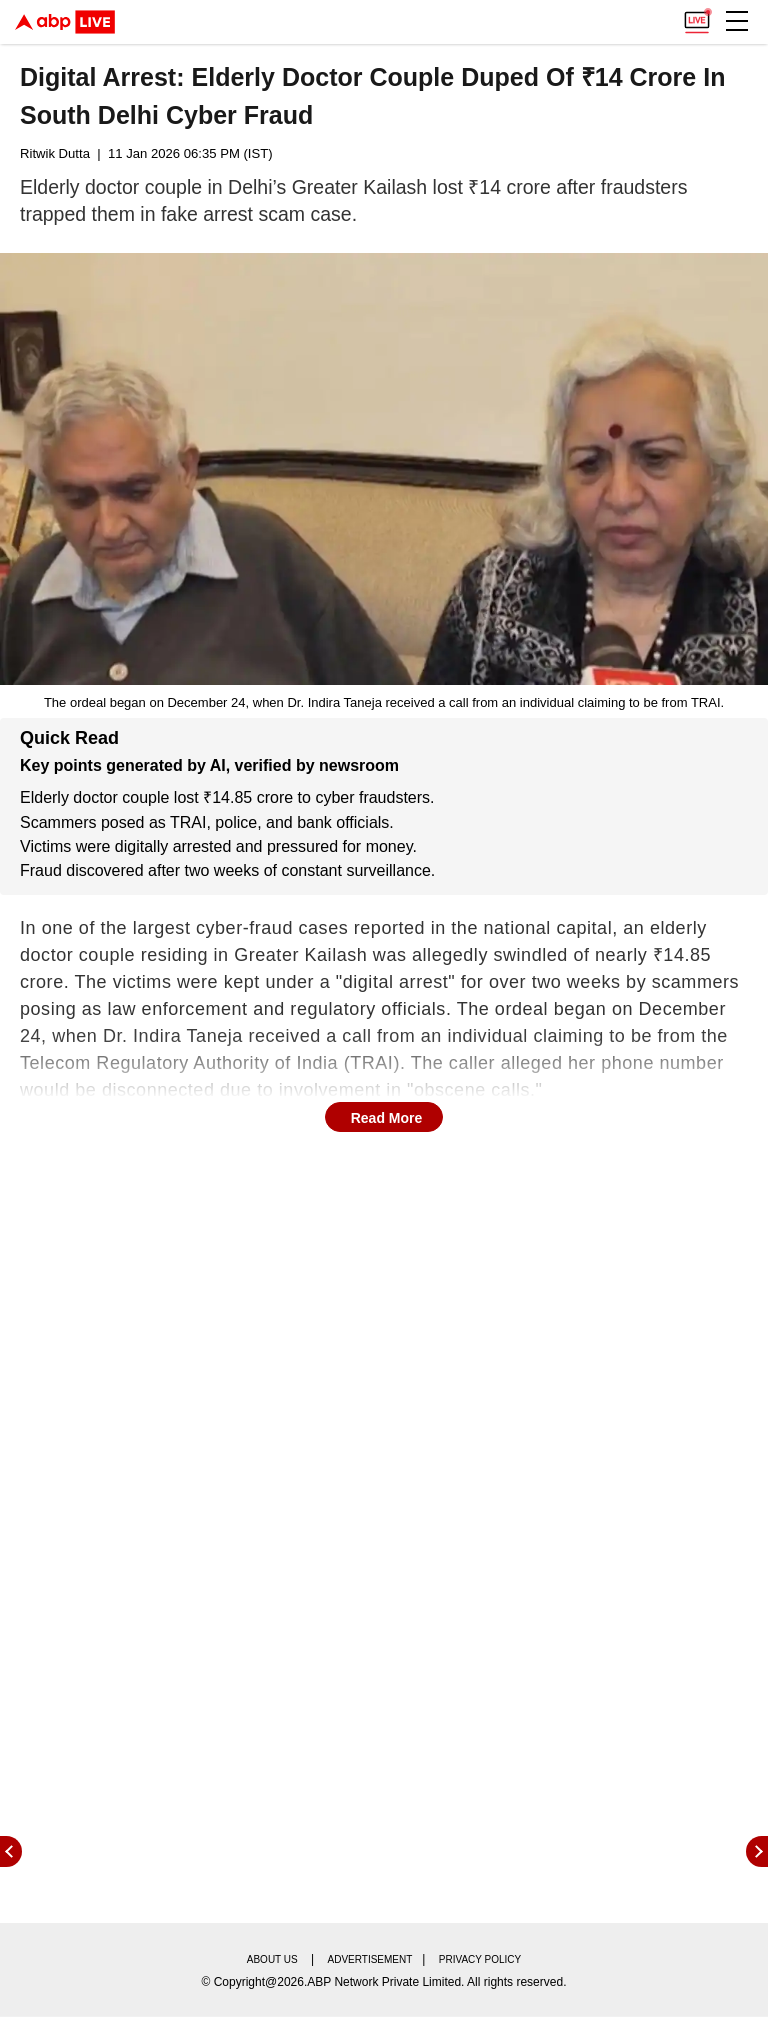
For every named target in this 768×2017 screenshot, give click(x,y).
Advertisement (370, 1959)
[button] (737, 21)
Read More (387, 1118)
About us (272, 1959)
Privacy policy (480, 1959)
